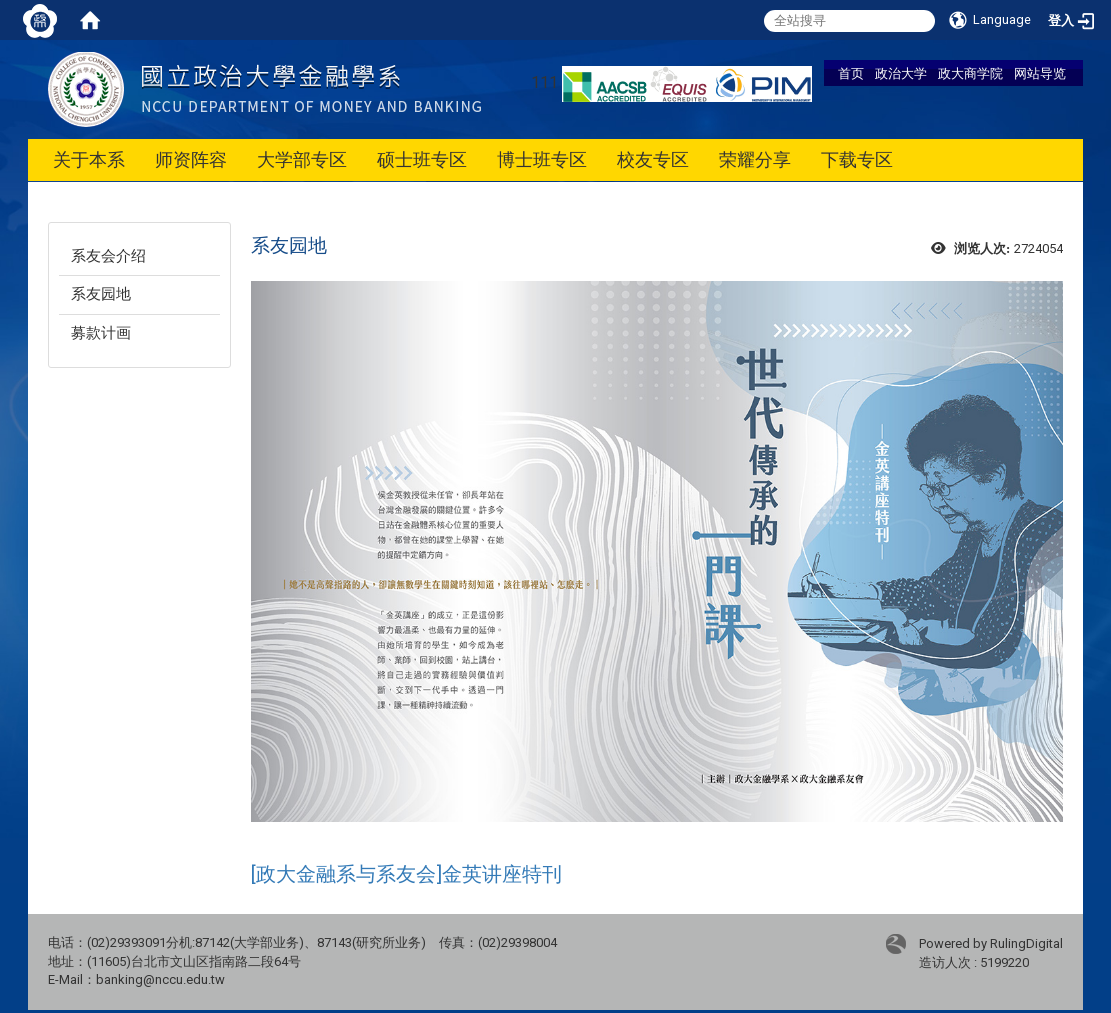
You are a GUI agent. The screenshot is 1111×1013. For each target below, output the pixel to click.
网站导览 (1040, 73)
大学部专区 (302, 159)
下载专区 (857, 159)
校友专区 (653, 159)
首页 (851, 73)
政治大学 (901, 73)
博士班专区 (542, 159)
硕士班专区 (422, 159)
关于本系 (89, 159)
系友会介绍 (108, 256)
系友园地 (101, 294)
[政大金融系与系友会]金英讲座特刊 (406, 874)
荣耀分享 (755, 159)
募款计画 (101, 333)
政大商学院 (970, 73)
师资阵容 (191, 159)
